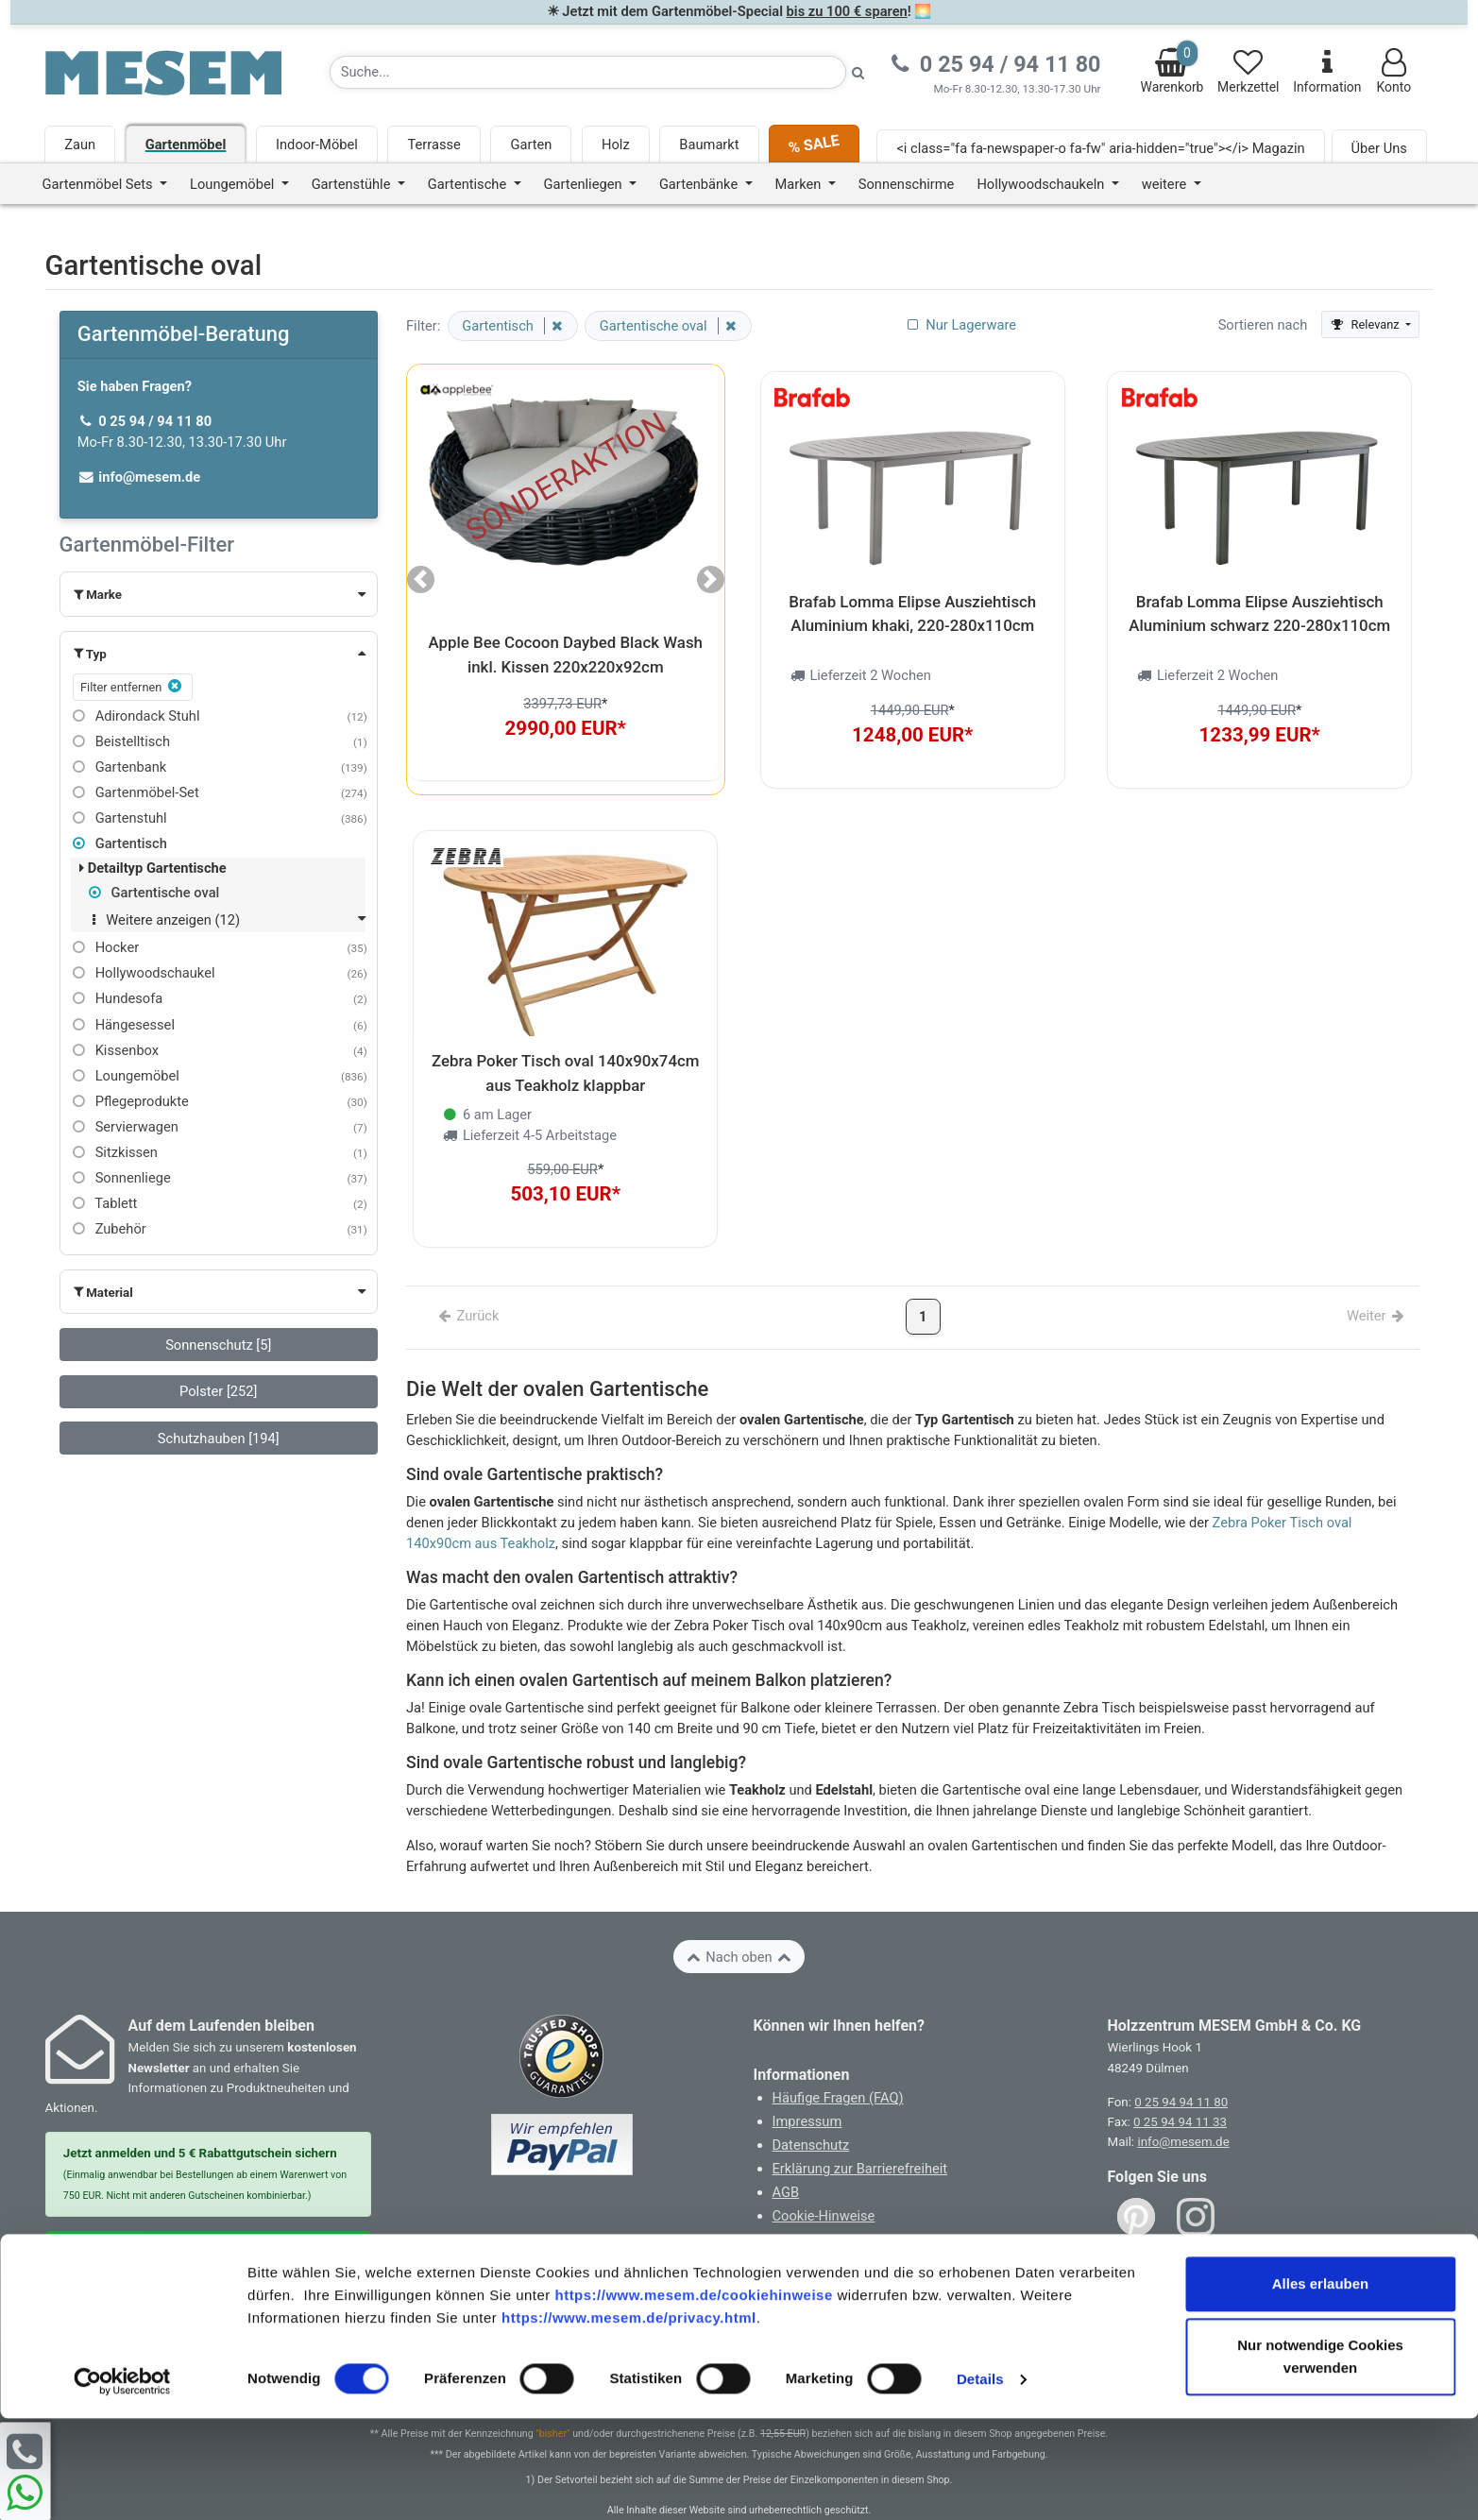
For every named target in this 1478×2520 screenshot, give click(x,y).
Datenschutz (811, 2114)
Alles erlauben (1320, 2385)
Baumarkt (709, 144)
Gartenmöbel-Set (136, 792)
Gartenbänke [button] (700, 184)
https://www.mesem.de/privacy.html (628, 2419)
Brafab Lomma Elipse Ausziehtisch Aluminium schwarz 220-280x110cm (1259, 606)
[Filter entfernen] (553, 325)
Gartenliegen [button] (585, 184)
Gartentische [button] (469, 184)
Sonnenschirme (906, 184)
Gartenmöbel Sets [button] (99, 184)
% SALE (814, 144)
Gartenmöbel (186, 144)
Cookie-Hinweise (824, 2185)
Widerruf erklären (831, 2235)
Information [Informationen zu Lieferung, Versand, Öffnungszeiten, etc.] (1327, 71)
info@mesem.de (1183, 2112)
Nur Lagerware (960, 324)
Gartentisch (120, 843)
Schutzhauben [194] (219, 1438)
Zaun (79, 144)
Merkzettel (1248, 71)
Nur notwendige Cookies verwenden (1320, 2458)
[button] (218, 594)
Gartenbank (120, 766)
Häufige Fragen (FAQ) (838, 2068)
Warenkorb (1172, 67)
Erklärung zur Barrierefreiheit (860, 2138)
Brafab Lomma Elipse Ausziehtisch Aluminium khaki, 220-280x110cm (912, 606)
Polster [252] (218, 1391)
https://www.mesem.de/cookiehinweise (693, 2397)
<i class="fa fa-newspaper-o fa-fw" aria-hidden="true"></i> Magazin (1100, 148)
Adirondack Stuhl (136, 715)
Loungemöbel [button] (234, 184)
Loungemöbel (126, 1075)
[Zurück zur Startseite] (163, 71)
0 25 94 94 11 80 (1181, 2072)
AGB (786, 2162)
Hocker (106, 947)
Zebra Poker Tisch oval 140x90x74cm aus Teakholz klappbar (565, 1051)
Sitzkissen (115, 1152)
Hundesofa (118, 998)
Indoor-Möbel (317, 144)
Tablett (105, 1203)
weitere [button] (1166, 184)
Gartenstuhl (120, 817)
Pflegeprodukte (131, 1101)
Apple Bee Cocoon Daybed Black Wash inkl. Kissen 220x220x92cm (566, 654)
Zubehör (109, 1228)
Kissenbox (116, 1050)
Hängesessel (124, 1024)
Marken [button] (800, 184)
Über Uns (1379, 148)
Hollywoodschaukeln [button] (1042, 184)
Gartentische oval (154, 892)
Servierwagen (125, 1126)
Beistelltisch (121, 741)
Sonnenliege (122, 1177)
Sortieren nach (1263, 324)
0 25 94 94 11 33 (1180, 2092)
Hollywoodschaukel (144, 972)
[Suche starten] (858, 72)
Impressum (807, 2092)
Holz (616, 144)
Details (980, 2481)
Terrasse (433, 144)
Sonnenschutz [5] (218, 1345)
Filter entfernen (132, 686)
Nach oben (739, 1926)
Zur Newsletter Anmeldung (208, 2222)
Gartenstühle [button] (353, 184)
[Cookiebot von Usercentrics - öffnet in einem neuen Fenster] (122, 2483)
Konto (1393, 71)
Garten (531, 144)
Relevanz (1365, 324)
